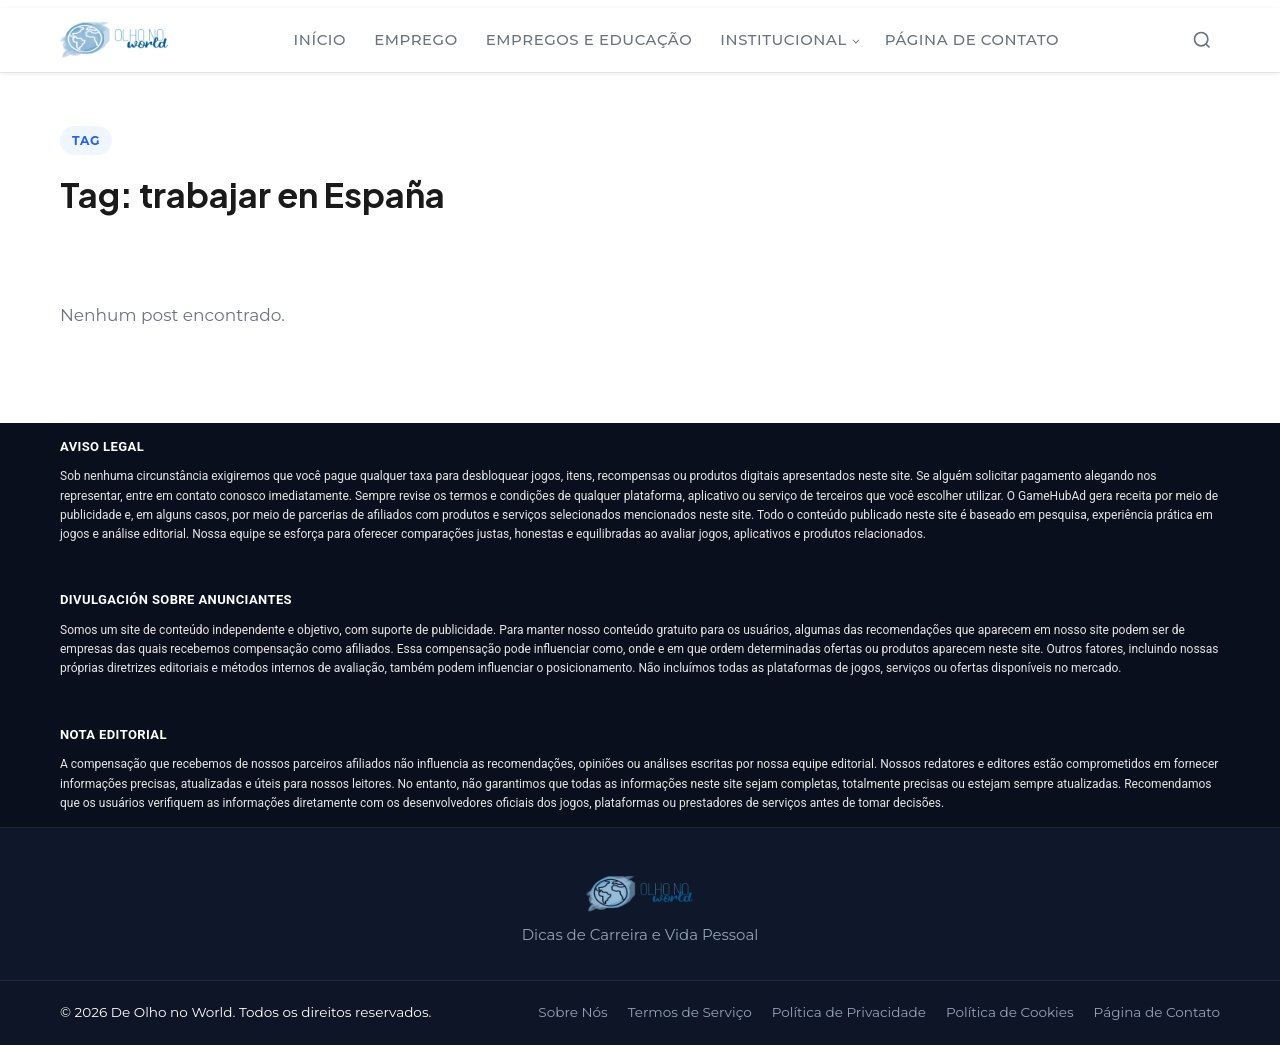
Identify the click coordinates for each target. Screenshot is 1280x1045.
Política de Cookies (1010, 1012)
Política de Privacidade (849, 1012)
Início (320, 40)
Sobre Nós (572, 1012)
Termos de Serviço (690, 1012)
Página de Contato (972, 40)
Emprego (416, 40)
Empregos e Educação (589, 40)
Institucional (783, 40)
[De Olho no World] (114, 40)
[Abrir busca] (1202, 40)
